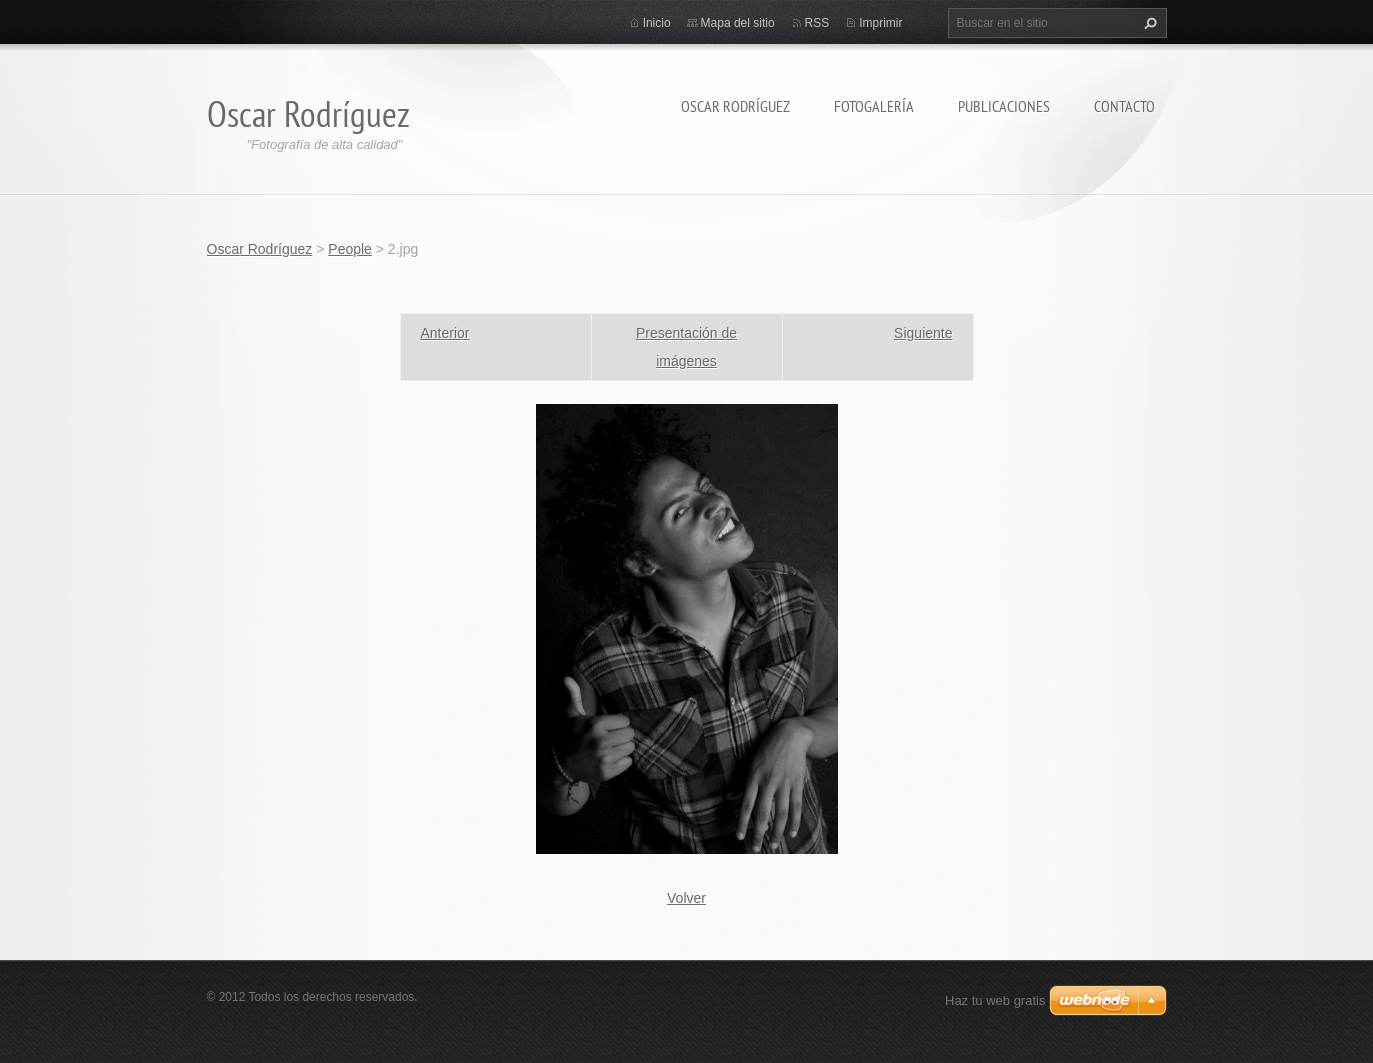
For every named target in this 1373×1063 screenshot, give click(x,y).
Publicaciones (1004, 106)
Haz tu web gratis (995, 1000)
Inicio (657, 23)
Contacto (1124, 106)
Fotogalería (874, 106)
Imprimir (880, 23)
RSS (817, 23)
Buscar (1148, 23)
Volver (686, 898)
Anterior (445, 333)
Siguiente (923, 333)
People (350, 249)
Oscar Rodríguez (735, 106)
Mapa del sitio (738, 23)
